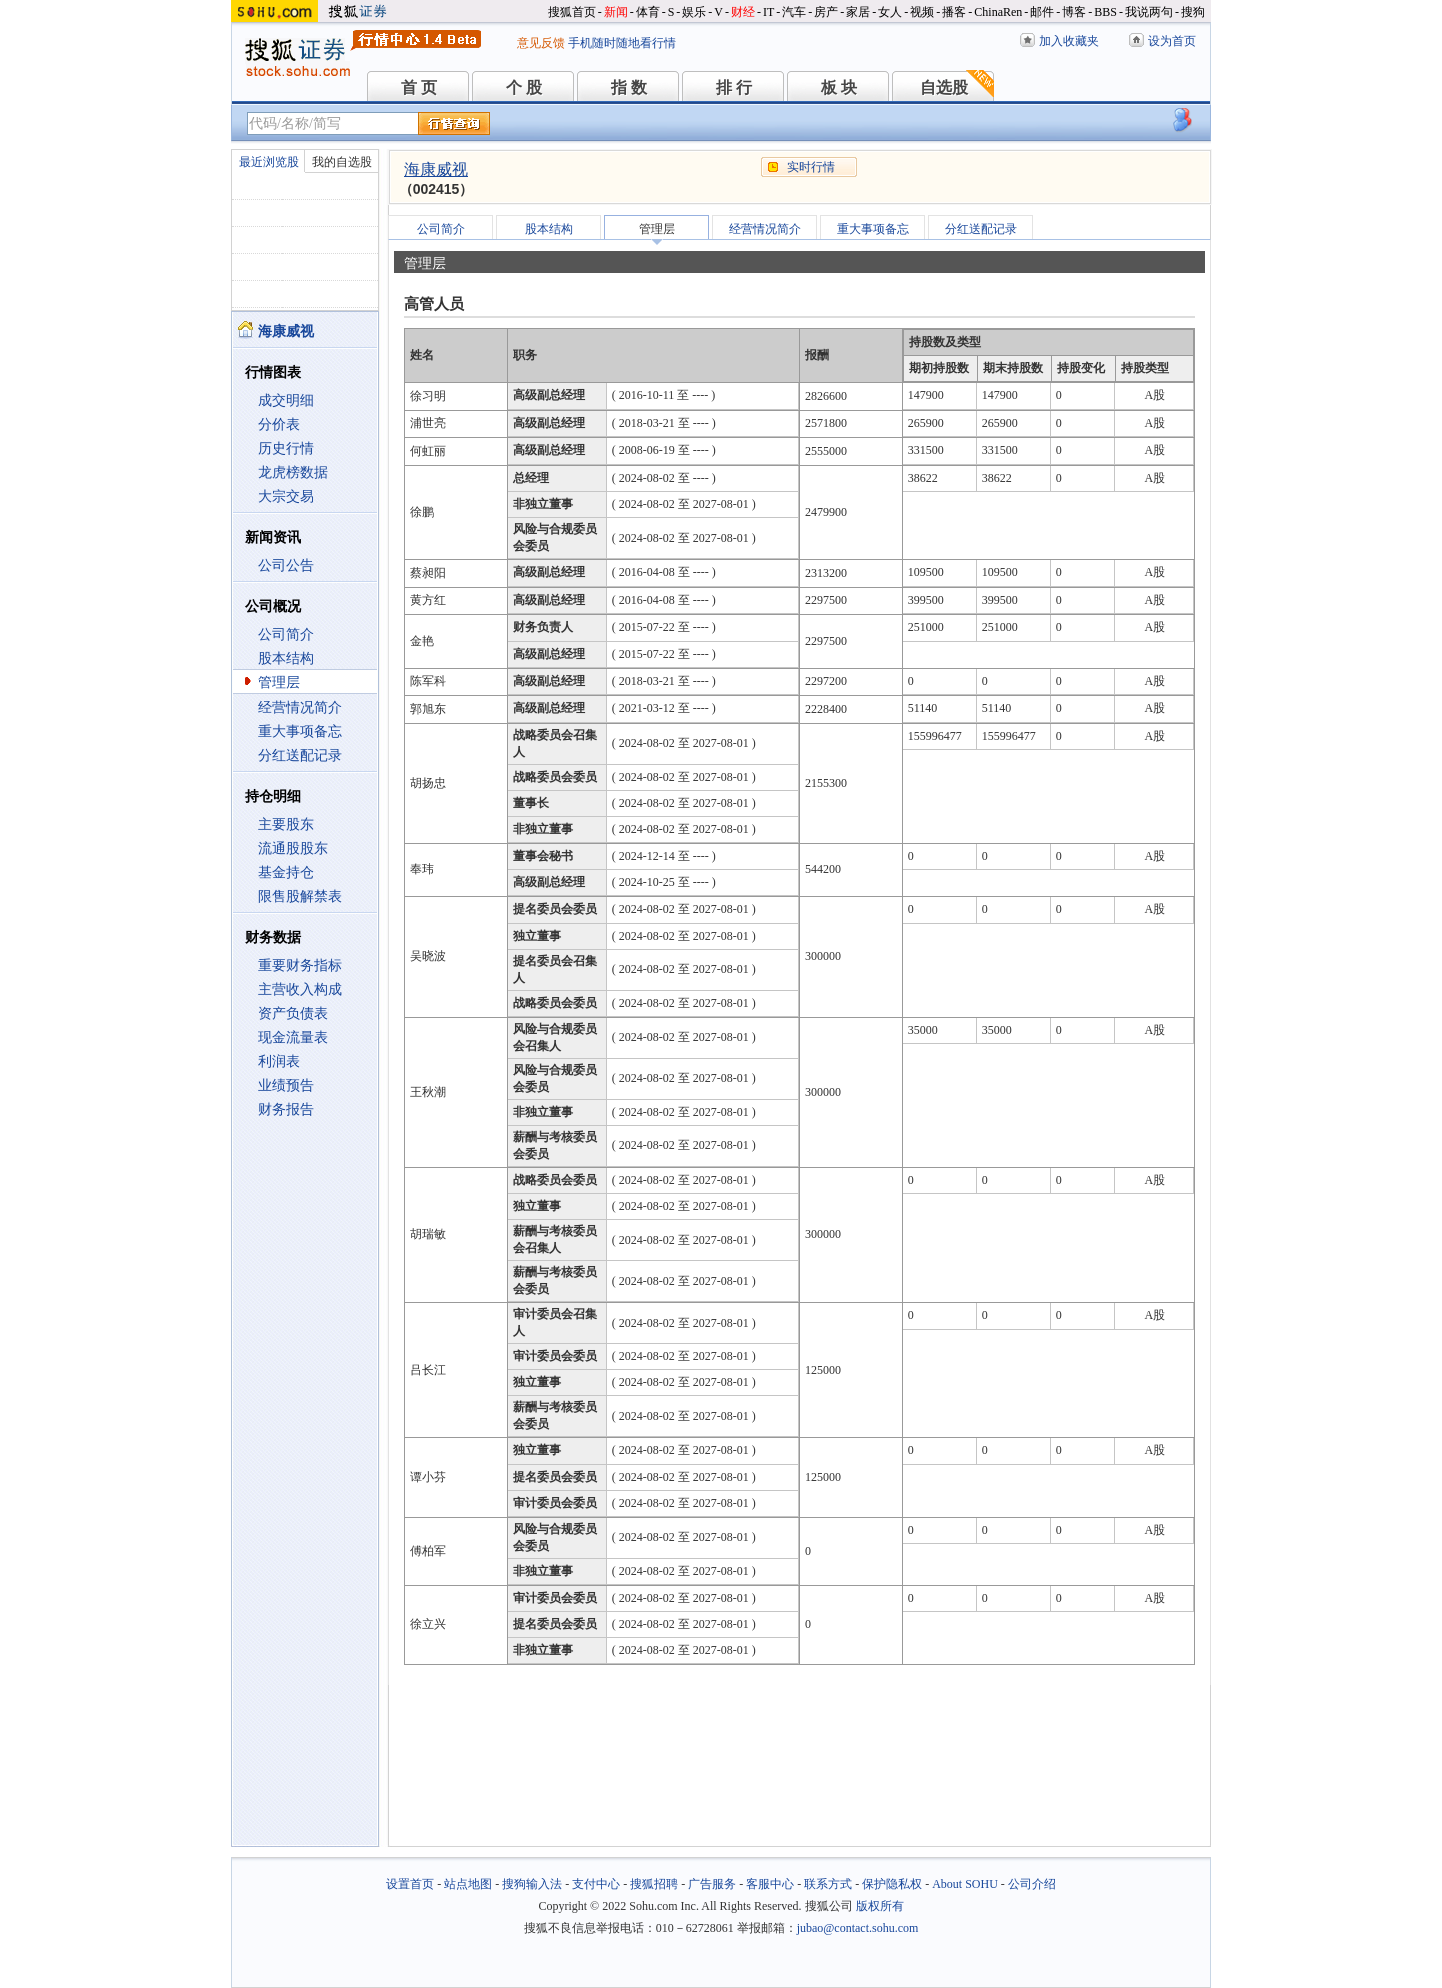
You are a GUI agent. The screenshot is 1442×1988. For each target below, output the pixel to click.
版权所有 (880, 1906)
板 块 (839, 87)
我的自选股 (342, 162)
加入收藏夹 (1069, 41)
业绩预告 (286, 1085)
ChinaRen (998, 12)
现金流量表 (293, 1037)
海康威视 (436, 169)
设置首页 (410, 1884)
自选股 (944, 87)
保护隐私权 (892, 1884)
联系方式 (828, 1884)
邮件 (1042, 12)
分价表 (279, 424)
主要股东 (286, 824)
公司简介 (286, 634)
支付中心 (596, 1884)
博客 (1074, 12)
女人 (890, 12)
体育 (648, 12)
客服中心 (770, 1884)
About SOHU (965, 1884)
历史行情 (286, 448)
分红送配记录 (300, 755)
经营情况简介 (300, 707)
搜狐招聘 (654, 1884)
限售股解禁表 (300, 896)
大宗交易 (286, 496)
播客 (954, 12)
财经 (743, 12)
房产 (826, 12)
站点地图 (468, 1884)
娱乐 (694, 12)
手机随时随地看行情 (622, 43)
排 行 (734, 87)
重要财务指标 (300, 965)
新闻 (616, 12)
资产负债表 (293, 1013)
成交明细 (286, 400)
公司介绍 (1032, 1884)
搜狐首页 (572, 12)
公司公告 (286, 565)
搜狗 (1193, 12)
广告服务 (712, 1884)
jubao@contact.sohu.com (858, 1928)
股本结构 (286, 658)
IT (768, 12)
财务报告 (286, 1109)
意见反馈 (541, 43)
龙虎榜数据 (293, 472)
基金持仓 (286, 872)
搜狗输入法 (532, 1884)
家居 (858, 12)
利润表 (279, 1061)
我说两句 (1149, 12)
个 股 (524, 87)
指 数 (629, 87)
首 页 (419, 87)
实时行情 (811, 167)
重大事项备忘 (300, 731)
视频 (922, 12)
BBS (1105, 12)
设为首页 (1172, 41)
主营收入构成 (300, 989)
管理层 (279, 682)
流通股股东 (293, 848)
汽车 (794, 12)
